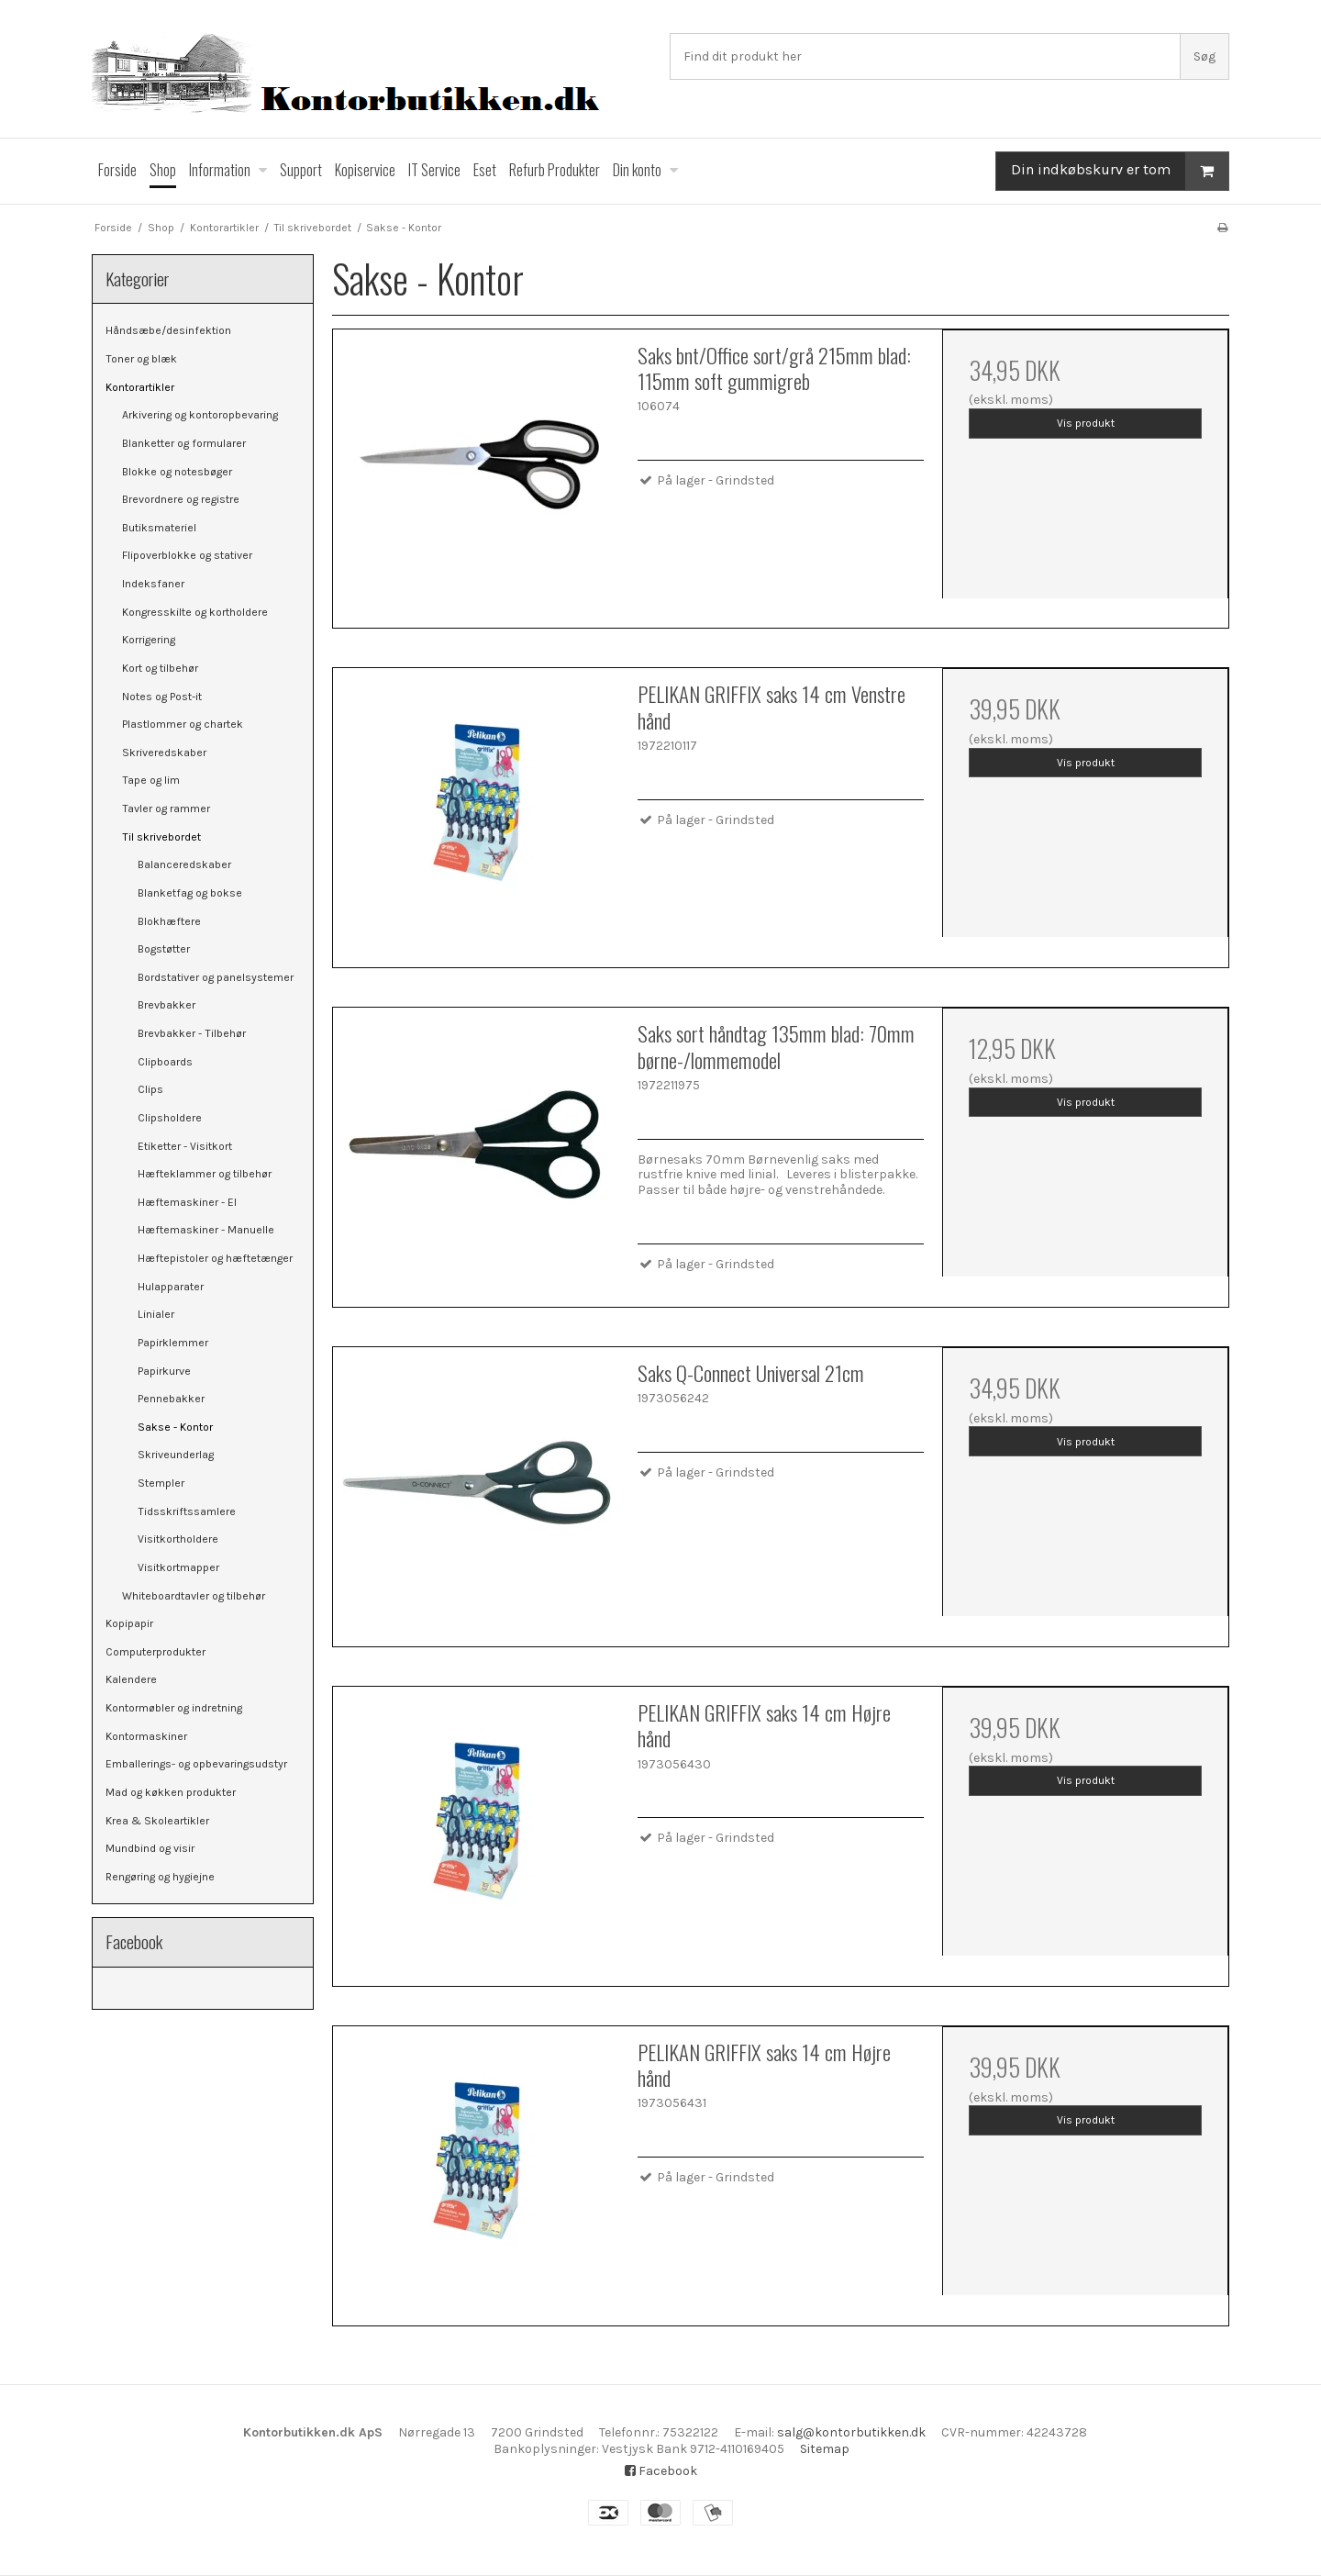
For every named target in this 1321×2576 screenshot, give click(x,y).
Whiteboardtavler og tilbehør (193, 1595)
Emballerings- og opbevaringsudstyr (196, 1763)
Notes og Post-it (162, 696)
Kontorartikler (139, 387)
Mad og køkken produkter (170, 1792)
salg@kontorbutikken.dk (851, 2432)
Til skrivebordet (161, 837)
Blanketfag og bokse (190, 893)
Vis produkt (1086, 423)
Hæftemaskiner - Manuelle (206, 1229)
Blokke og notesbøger (177, 471)
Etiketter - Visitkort (185, 1146)
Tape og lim (151, 780)
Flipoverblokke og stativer (187, 555)
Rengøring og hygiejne (160, 1876)
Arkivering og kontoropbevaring (200, 414)
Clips (150, 1089)
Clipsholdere (170, 1117)
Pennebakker (171, 1398)
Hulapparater (171, 1286)
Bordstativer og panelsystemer (216, 977)
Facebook (661, 2471)
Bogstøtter (164, 948)
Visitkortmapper (178, 1567)
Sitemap (824, 2449)
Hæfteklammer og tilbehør (205, 1173)
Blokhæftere (169, 921)
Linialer (156, 1314)
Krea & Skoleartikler (157, 1820)
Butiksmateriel (159, 527)
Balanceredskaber (184, 864)
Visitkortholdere (178, 1539)
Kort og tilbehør (160, 668)
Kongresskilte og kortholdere (195, 612)
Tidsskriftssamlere (187, 1511)
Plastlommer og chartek (182, 724)
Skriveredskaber (164, 752)
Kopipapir (129, 1623)
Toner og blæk (141, 358)
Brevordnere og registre (180, 499)
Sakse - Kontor (175, 1427)
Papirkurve (164, 1371)
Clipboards (165, 1061)
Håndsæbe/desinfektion (168, 330)
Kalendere (131, 1679)
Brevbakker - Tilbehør (192, 1033)
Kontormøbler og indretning (173, 1707)
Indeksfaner (153, 583)
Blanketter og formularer (184, 443)
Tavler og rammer (166, 808)
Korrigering (148, 639)
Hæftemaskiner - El (187, 1202)
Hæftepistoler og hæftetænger (215, 1258)
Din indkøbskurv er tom (1119, 171)
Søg (1204, 56)
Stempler (161, 1483)
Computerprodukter (155, 1651)
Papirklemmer (173, 1342)
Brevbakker (166, 1004)
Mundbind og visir (149, 1848)
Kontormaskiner (146, 1736)
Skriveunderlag (176, 1454)
